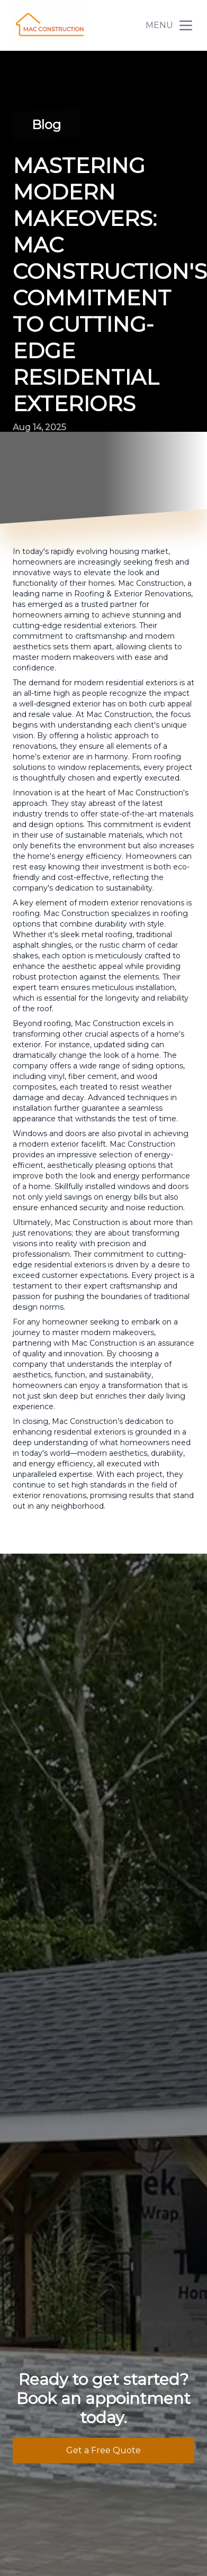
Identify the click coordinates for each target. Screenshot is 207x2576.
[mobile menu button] (186, 25)
